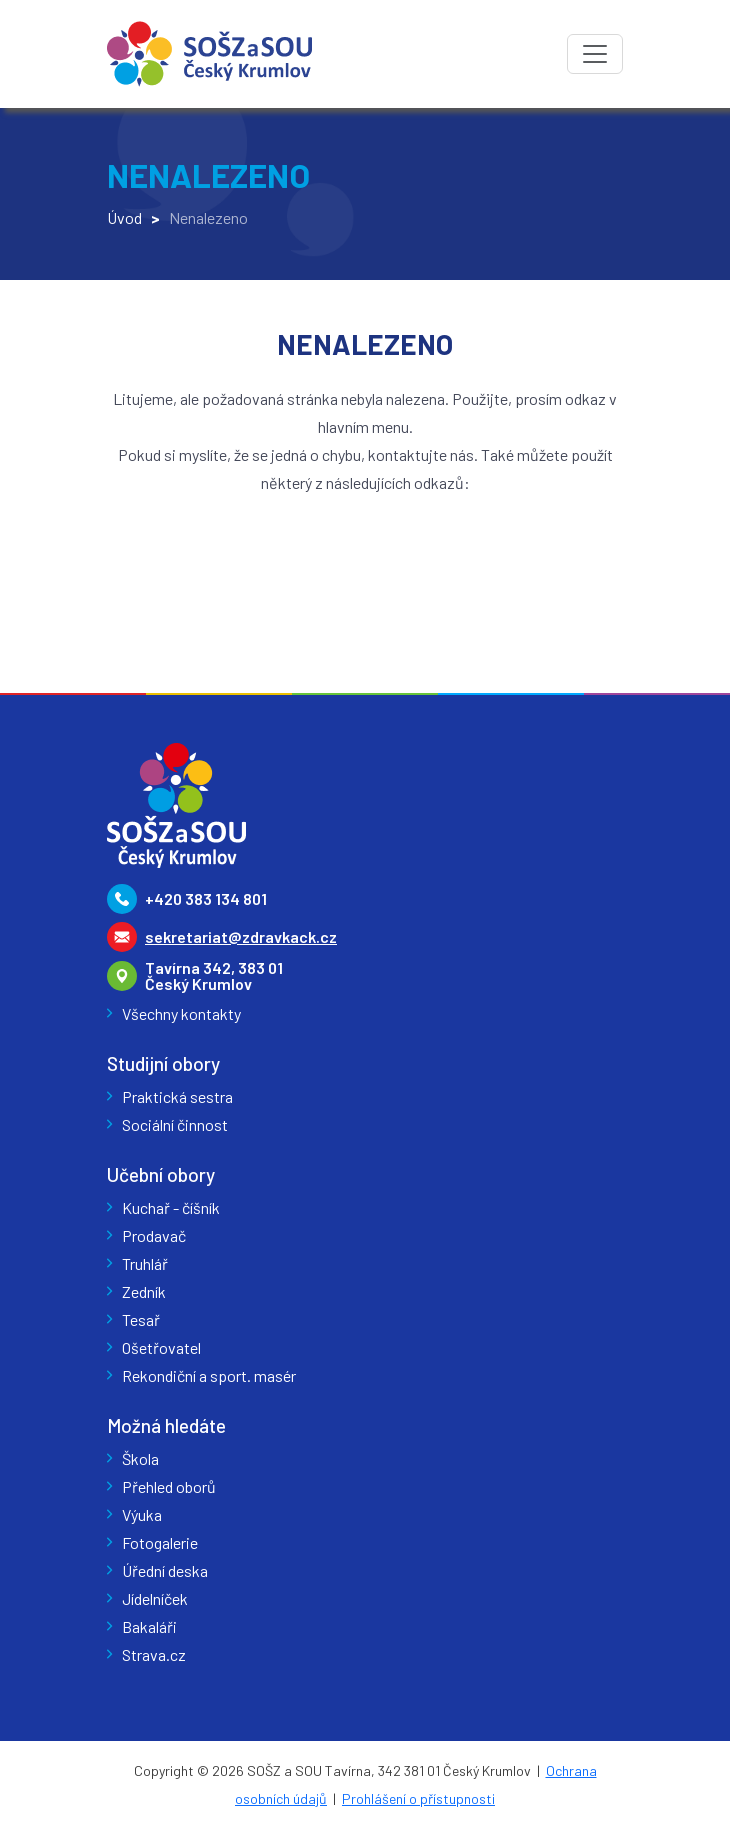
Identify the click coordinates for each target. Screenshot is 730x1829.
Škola (140, 1458)
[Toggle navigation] (595, 54)
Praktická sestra (177, 1096)
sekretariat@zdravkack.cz (241, 936)
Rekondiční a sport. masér (209, 1375)
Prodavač (154, 1235)
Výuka (142, 1514)
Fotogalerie (160, 1542)
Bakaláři (149, 1626)
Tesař (141, 1319)
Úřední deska (165, 1570)
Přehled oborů (169, 1486)
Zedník (144, 1291)
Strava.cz (154, 1654)
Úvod (124, 217)
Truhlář (145, 1263)
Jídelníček (155, 1598)
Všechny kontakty (181, 1013)
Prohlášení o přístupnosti (418, 1798)
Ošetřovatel (161, 1347)
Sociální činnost (175, 1124)
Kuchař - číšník (171, 1207)
